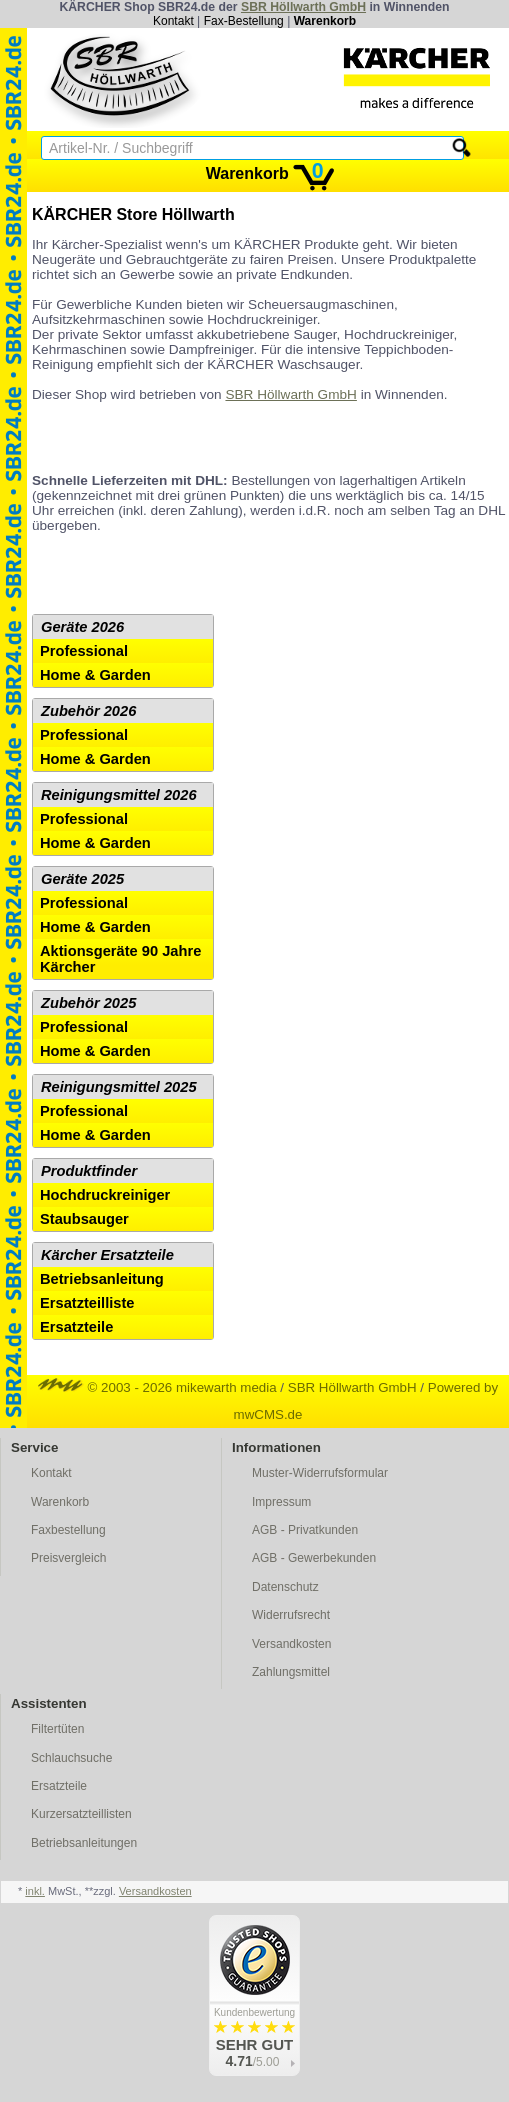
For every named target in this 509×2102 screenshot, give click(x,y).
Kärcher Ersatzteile (107, 1255)
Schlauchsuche (71, 1758)
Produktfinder (89, 1171)
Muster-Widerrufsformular (320, 1473)
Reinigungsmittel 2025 (119, 1087)
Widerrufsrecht (291, 1615)
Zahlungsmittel (291, 1672)
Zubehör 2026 (88, 711)
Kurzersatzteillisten (81, 1814)
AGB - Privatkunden (305, 1530)
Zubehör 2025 (88, 1003)
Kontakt (173, 21)
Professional (84, 651)
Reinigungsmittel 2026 (119, 795)
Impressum (281, 1502)
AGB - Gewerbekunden (314, 1558)
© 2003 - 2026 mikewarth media (157, 1387)
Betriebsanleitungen (84, 1843)
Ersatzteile (76, 1327)
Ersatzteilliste (87, 1303)
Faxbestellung (68, 1530)
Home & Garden (95, 675)
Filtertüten (57, 1729)
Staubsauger (84, 1219)
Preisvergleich (68, 1558)
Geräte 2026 (82, 627)
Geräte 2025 (82, 879)
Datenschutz (285, 1587)
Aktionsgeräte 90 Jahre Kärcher (120, 959)
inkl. (35, 1891)
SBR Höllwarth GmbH (303, 7)
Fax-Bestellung (244, 21)
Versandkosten (291, 1644)
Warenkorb (325, 21)
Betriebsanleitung (102, 1279)
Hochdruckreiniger (105, 1195)
